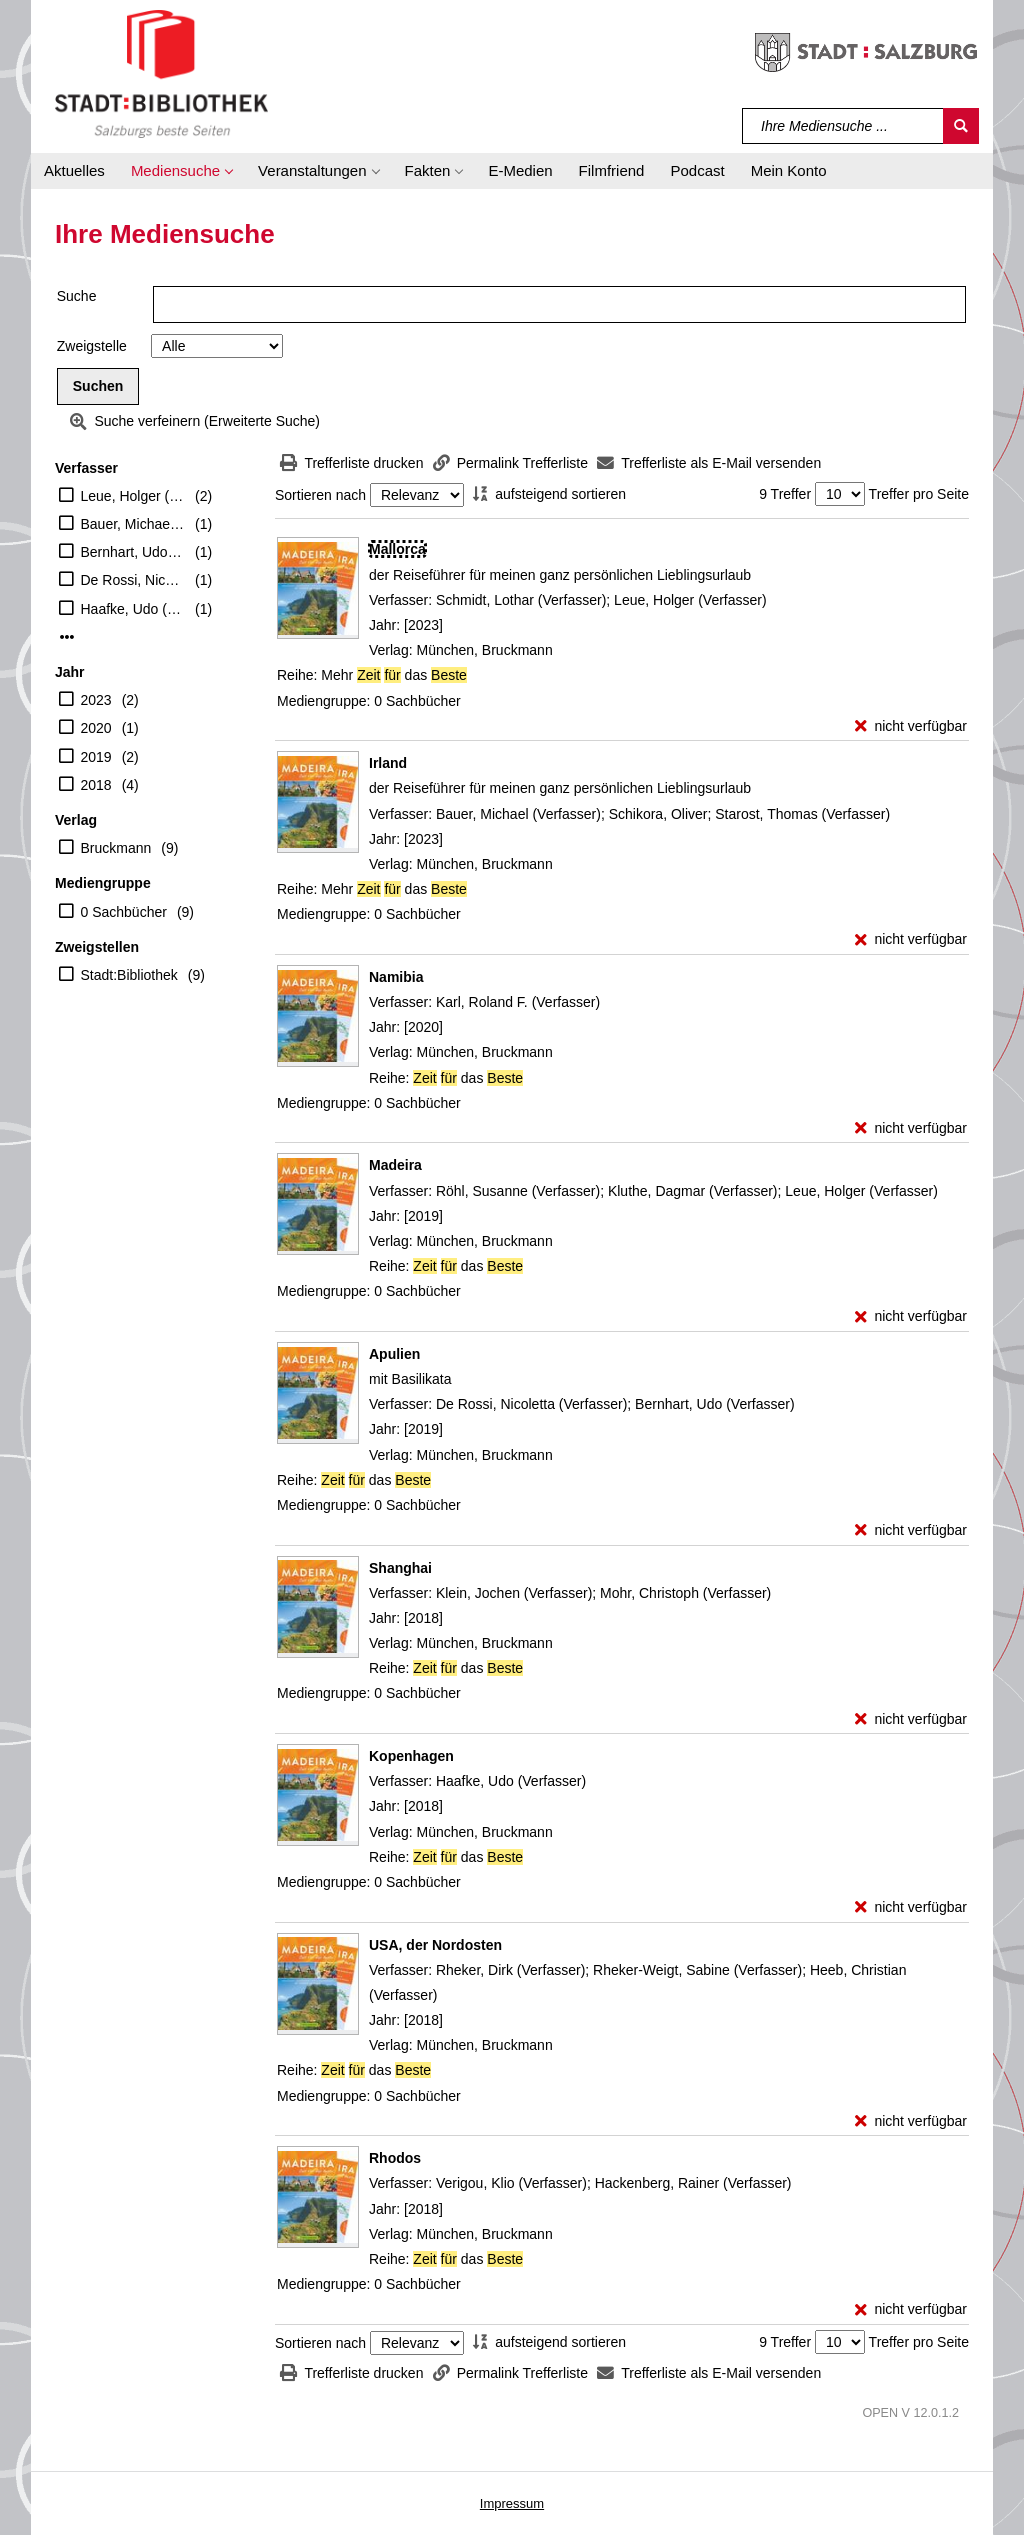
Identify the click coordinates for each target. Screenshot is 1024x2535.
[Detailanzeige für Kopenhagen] (411, 1756)
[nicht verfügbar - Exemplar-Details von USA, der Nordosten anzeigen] (911, 2121)
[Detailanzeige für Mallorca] (397, 549)
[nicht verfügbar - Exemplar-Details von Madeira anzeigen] (911, 1316)
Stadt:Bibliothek (129, 975)
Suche (77, 296)
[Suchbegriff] (843, 126)
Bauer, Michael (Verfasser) (133, 524)
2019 (96, 757)
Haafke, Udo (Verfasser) (133, 609)
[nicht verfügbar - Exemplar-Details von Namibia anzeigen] (911, 1128)
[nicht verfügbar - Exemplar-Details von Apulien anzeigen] (911, 1530)
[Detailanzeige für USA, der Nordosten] (435, 1945)
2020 (96, 728)
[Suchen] (961, 126)
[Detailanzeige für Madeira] (395, 1165)
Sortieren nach (320, 495)
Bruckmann (116, 848)
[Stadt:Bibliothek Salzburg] (161, 73)
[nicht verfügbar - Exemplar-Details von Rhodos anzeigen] (911, 2309)
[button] (181, 171)
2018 (96, 785)
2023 (96, 700)
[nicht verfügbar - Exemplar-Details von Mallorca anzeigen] (911, 726)
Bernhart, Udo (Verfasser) (133, 552)
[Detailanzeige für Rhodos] (395, 2158)
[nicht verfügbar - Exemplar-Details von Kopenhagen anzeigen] (911, 1907)
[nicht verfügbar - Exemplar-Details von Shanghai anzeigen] (911, 1719)
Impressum (512, 2503)
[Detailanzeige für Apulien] (394, 1354)
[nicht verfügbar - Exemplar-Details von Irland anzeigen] (911, 939)
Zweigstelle (92, 346)
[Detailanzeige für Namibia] (396, 977)
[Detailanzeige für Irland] (388, 763)
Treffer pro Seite (919, 494)
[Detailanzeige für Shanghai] (400, 1568)
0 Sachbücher (124, 912)
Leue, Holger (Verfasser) (133, 496)
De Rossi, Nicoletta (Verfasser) (133, 580)
